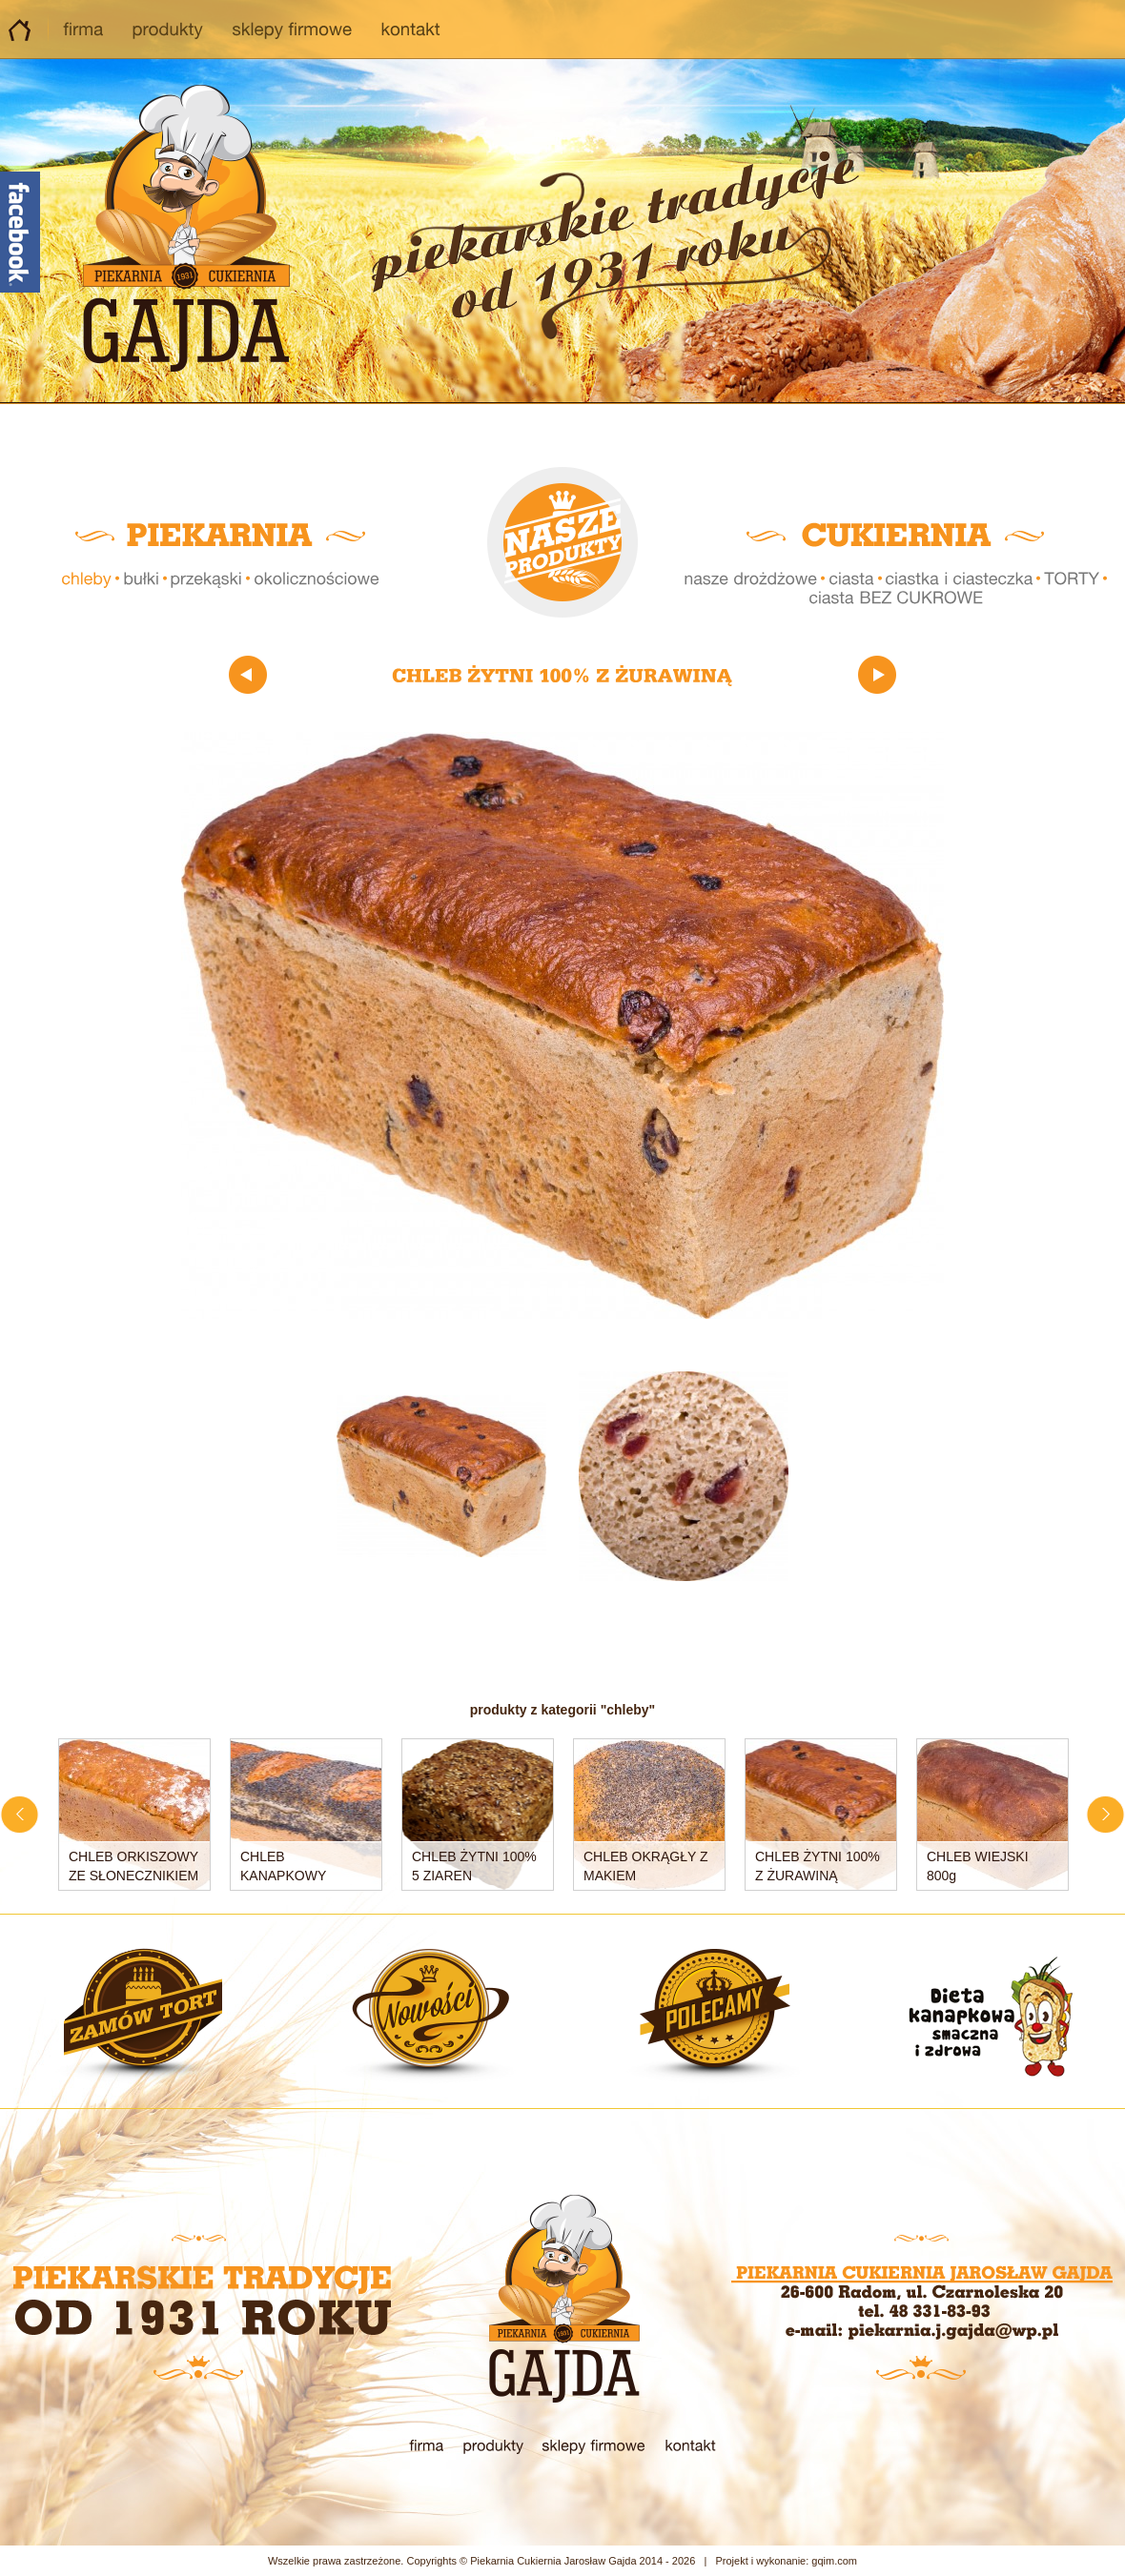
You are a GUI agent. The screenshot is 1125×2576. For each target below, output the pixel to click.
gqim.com (834, 2560)
